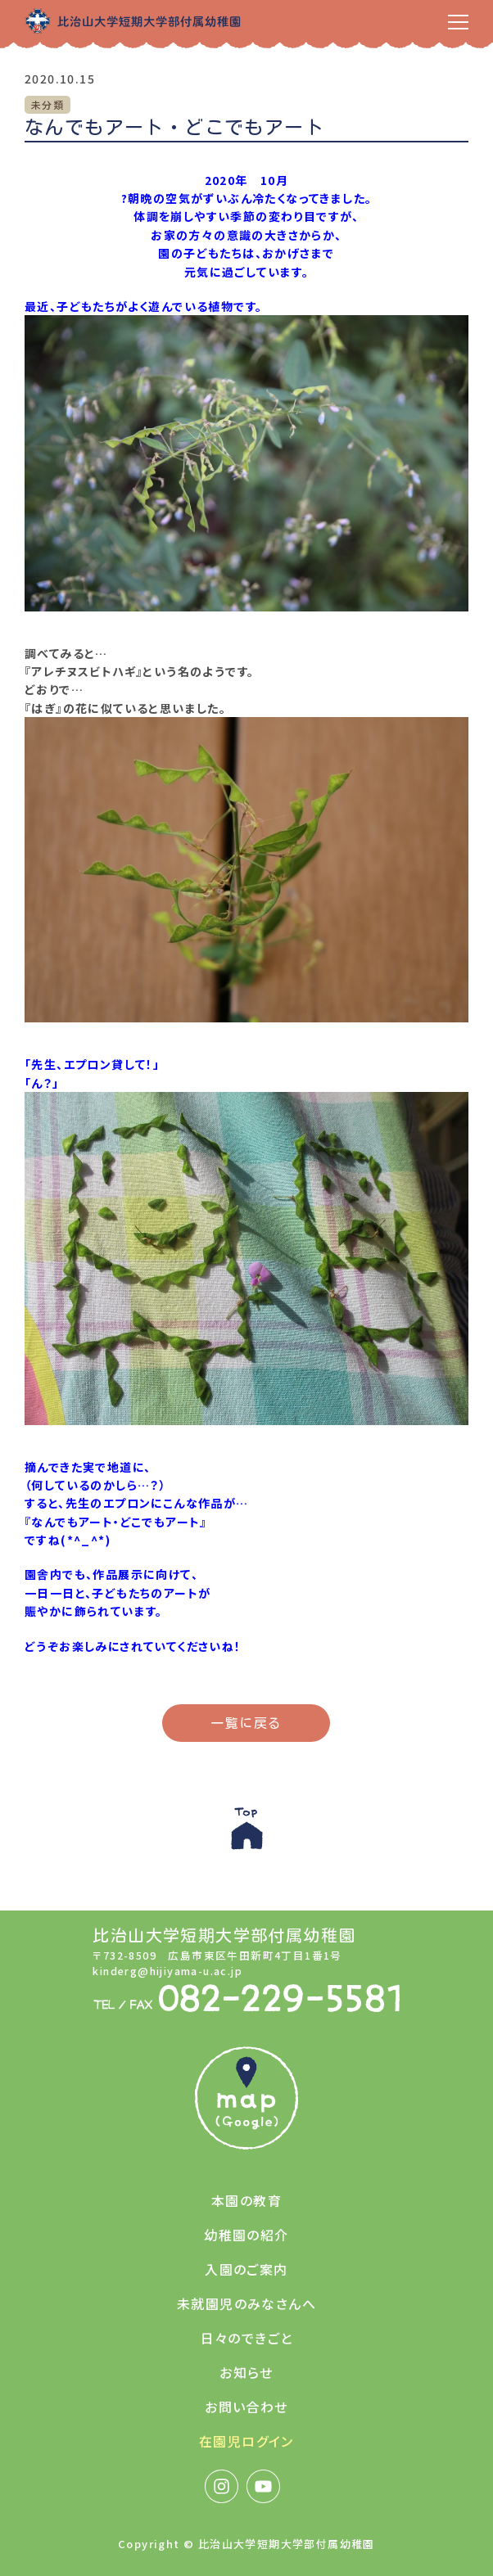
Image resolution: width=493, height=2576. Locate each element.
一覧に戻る (246, 1723)
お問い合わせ (246, 2406)
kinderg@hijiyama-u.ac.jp (167, 1970)
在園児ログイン (246, 2441)
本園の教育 (246, 2200)
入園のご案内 (246, 2269)
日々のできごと (247, 2338)
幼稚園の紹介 (246, 2234)
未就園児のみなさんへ (246, 2303)
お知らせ (246, 2372)
